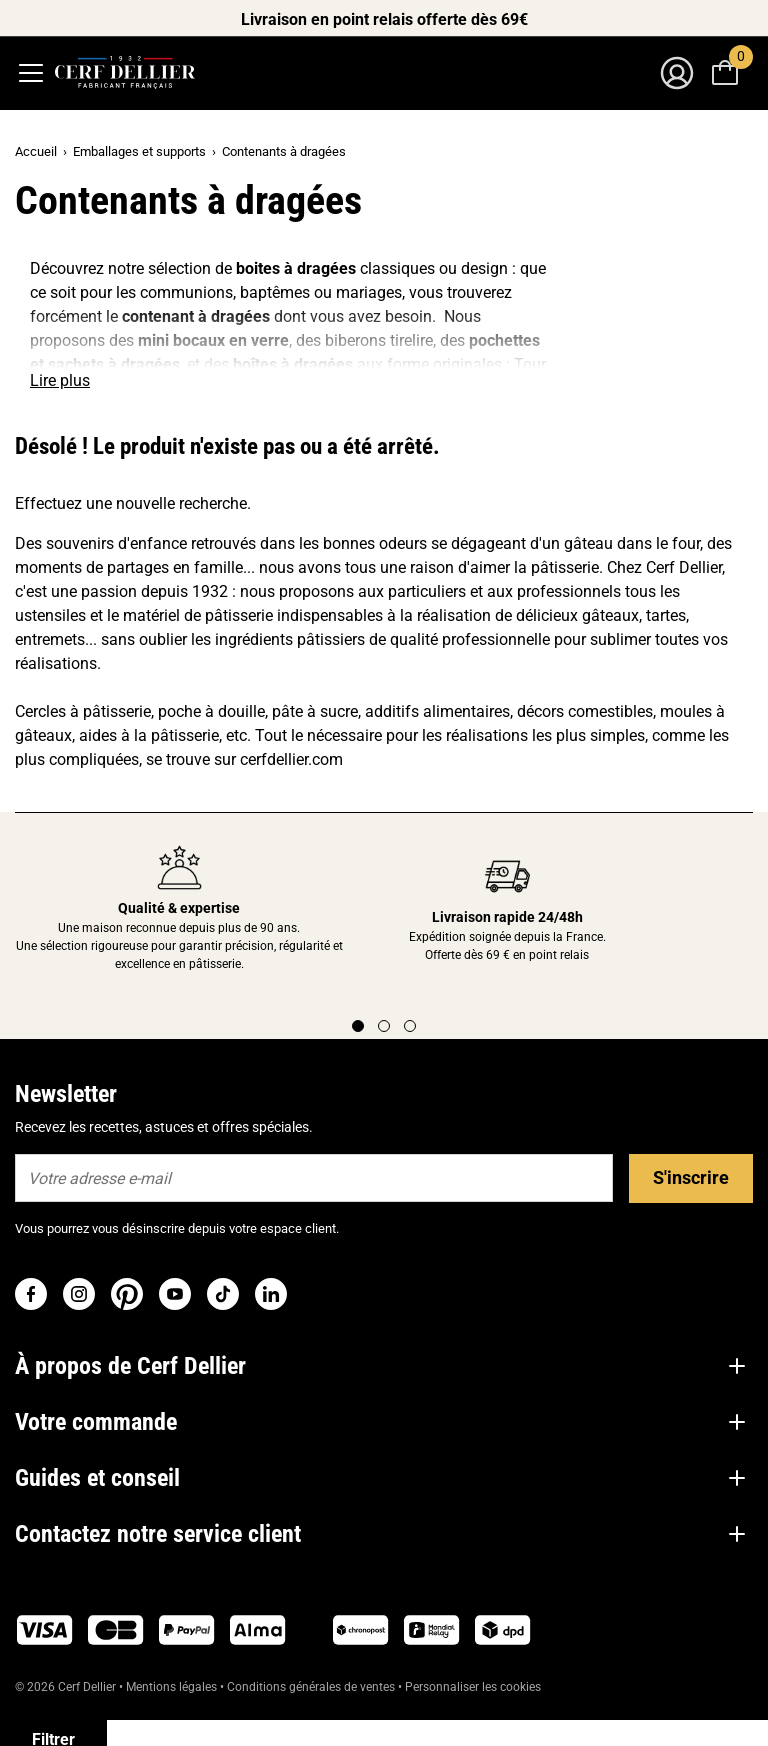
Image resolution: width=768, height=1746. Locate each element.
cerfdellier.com (291, 759)
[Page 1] (358, 1026)
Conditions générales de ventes (311, 1687)
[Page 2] (384, 1026)
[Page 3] (410, 1026)
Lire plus (60, 380)
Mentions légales (171, 1687)
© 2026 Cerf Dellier (67, 1687)
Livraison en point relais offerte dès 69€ (384, 19)
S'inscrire (691, 1177)
